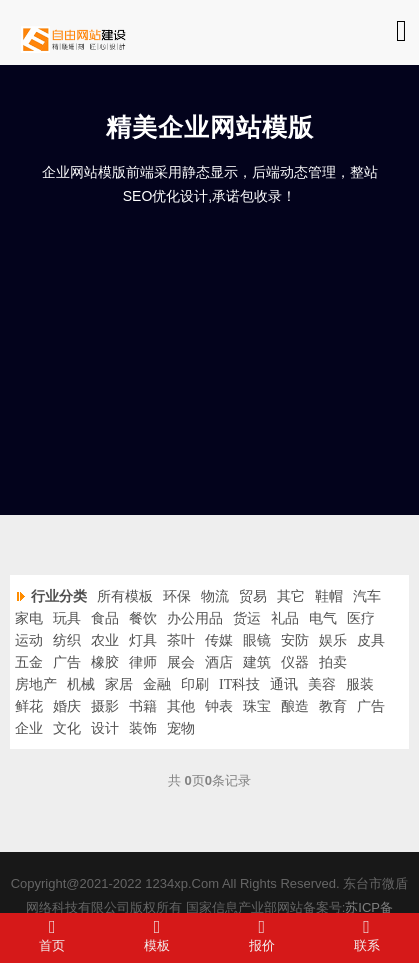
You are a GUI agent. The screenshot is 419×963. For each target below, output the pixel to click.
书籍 (143, 706)
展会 (181, 662)
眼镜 (257, 640)
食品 (105, 618)
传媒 (219, 640)
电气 (323, 618)
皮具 (371, 640)
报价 (262, 935)
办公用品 (195, 618)
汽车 (367, 596)
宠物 (181, 728)
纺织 (67, 640)
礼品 (285, 618)
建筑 (257, 662)
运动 (29, 640)
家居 (119, 684)
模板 (157, 935)
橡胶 (105, 662)
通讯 (284, 684)
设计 (105, 728)
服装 (360, 684)
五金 (29, 662)
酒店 (219, 662)
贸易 (253, 596)
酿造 (295, 706)
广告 (67, 662)
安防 (295, 640)
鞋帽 (329, 596)
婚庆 (67, 706)
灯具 (143, 640)
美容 (322, 684)
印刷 (195, 684)
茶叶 (181, 640)
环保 (177, 596)
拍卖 (333, 662)
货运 (247, 618)
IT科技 (239, 684)
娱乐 (333, 640)
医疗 (361, 618)
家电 (29, 618)
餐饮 (143, 618)
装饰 (143, 728)
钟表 (219, 706)
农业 (105, 640)
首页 (52, 935)
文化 (67, 728)
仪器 (295, 662)
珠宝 (257, 706)
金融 (157, 684)
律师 (143, 662)
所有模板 (125, 596)
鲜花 (29, 706)
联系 (366, 935)
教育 (333, 706)
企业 (29, 728)
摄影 (105, 706)
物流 (215, 596)
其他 (181, 706)
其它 (291, 596)
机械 (81, 684)
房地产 (36, 684)
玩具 (67, 618)
